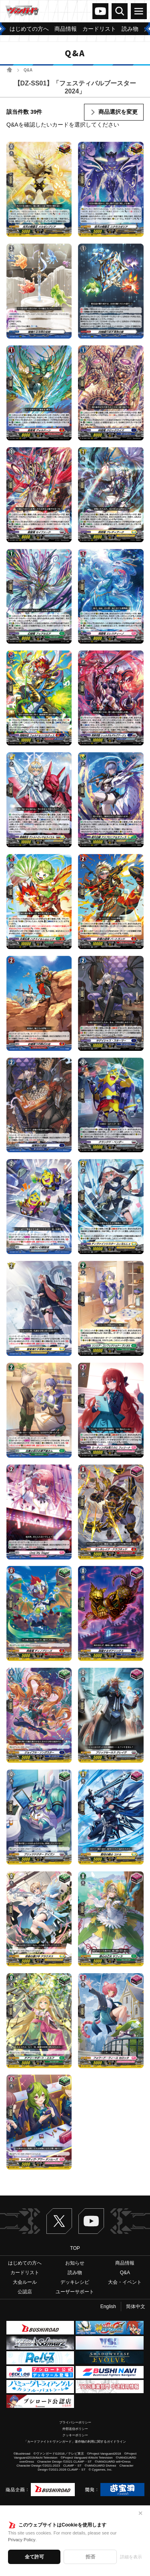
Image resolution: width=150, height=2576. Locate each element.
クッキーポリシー (75, 2435)
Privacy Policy (21, 2539)
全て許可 (34, 2557)
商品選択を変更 (118, 112)
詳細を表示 (131, 2556)
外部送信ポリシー (75, 2429)
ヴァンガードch (100, 11)
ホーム (9, 70)
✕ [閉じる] (140, 2513)
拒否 (90, 2557)
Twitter (59, 2221)
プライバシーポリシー (75, 2422)
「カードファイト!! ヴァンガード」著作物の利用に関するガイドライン (75, 2441)
